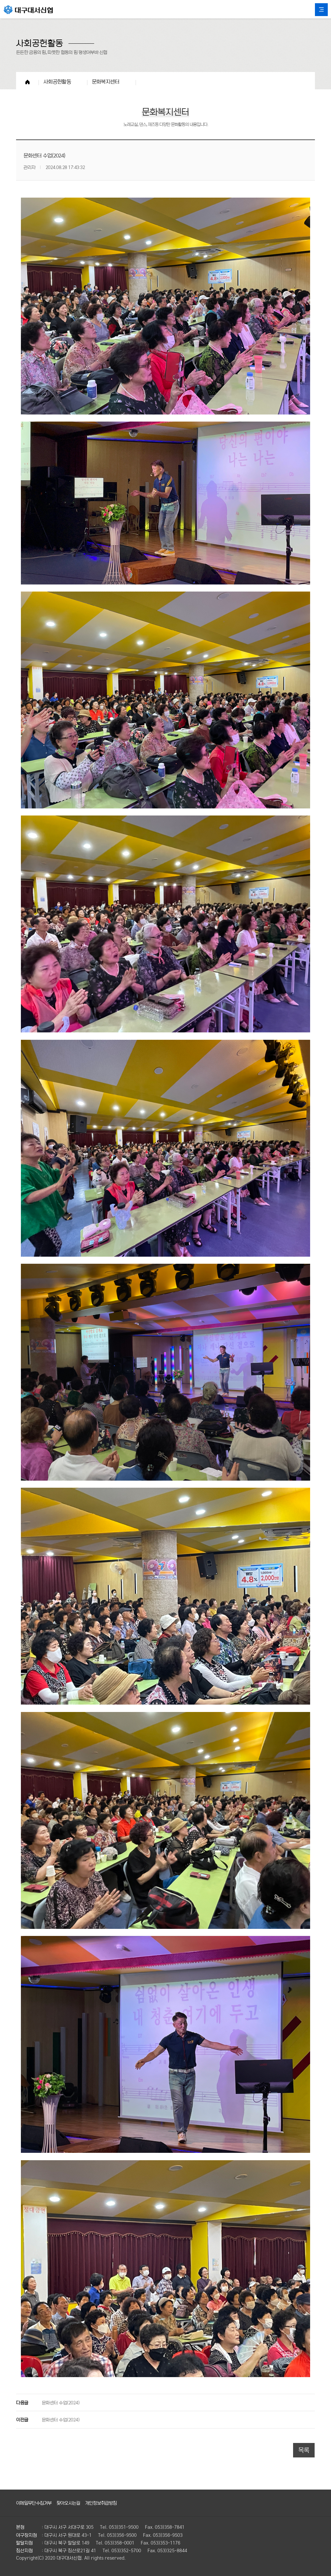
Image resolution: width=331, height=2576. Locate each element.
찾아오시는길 (68, 2503)
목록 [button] (303, 2450)
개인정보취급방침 (101, 2503)
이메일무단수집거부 (34, 2503)
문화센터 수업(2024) (61, 2402)
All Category (321, 9)
